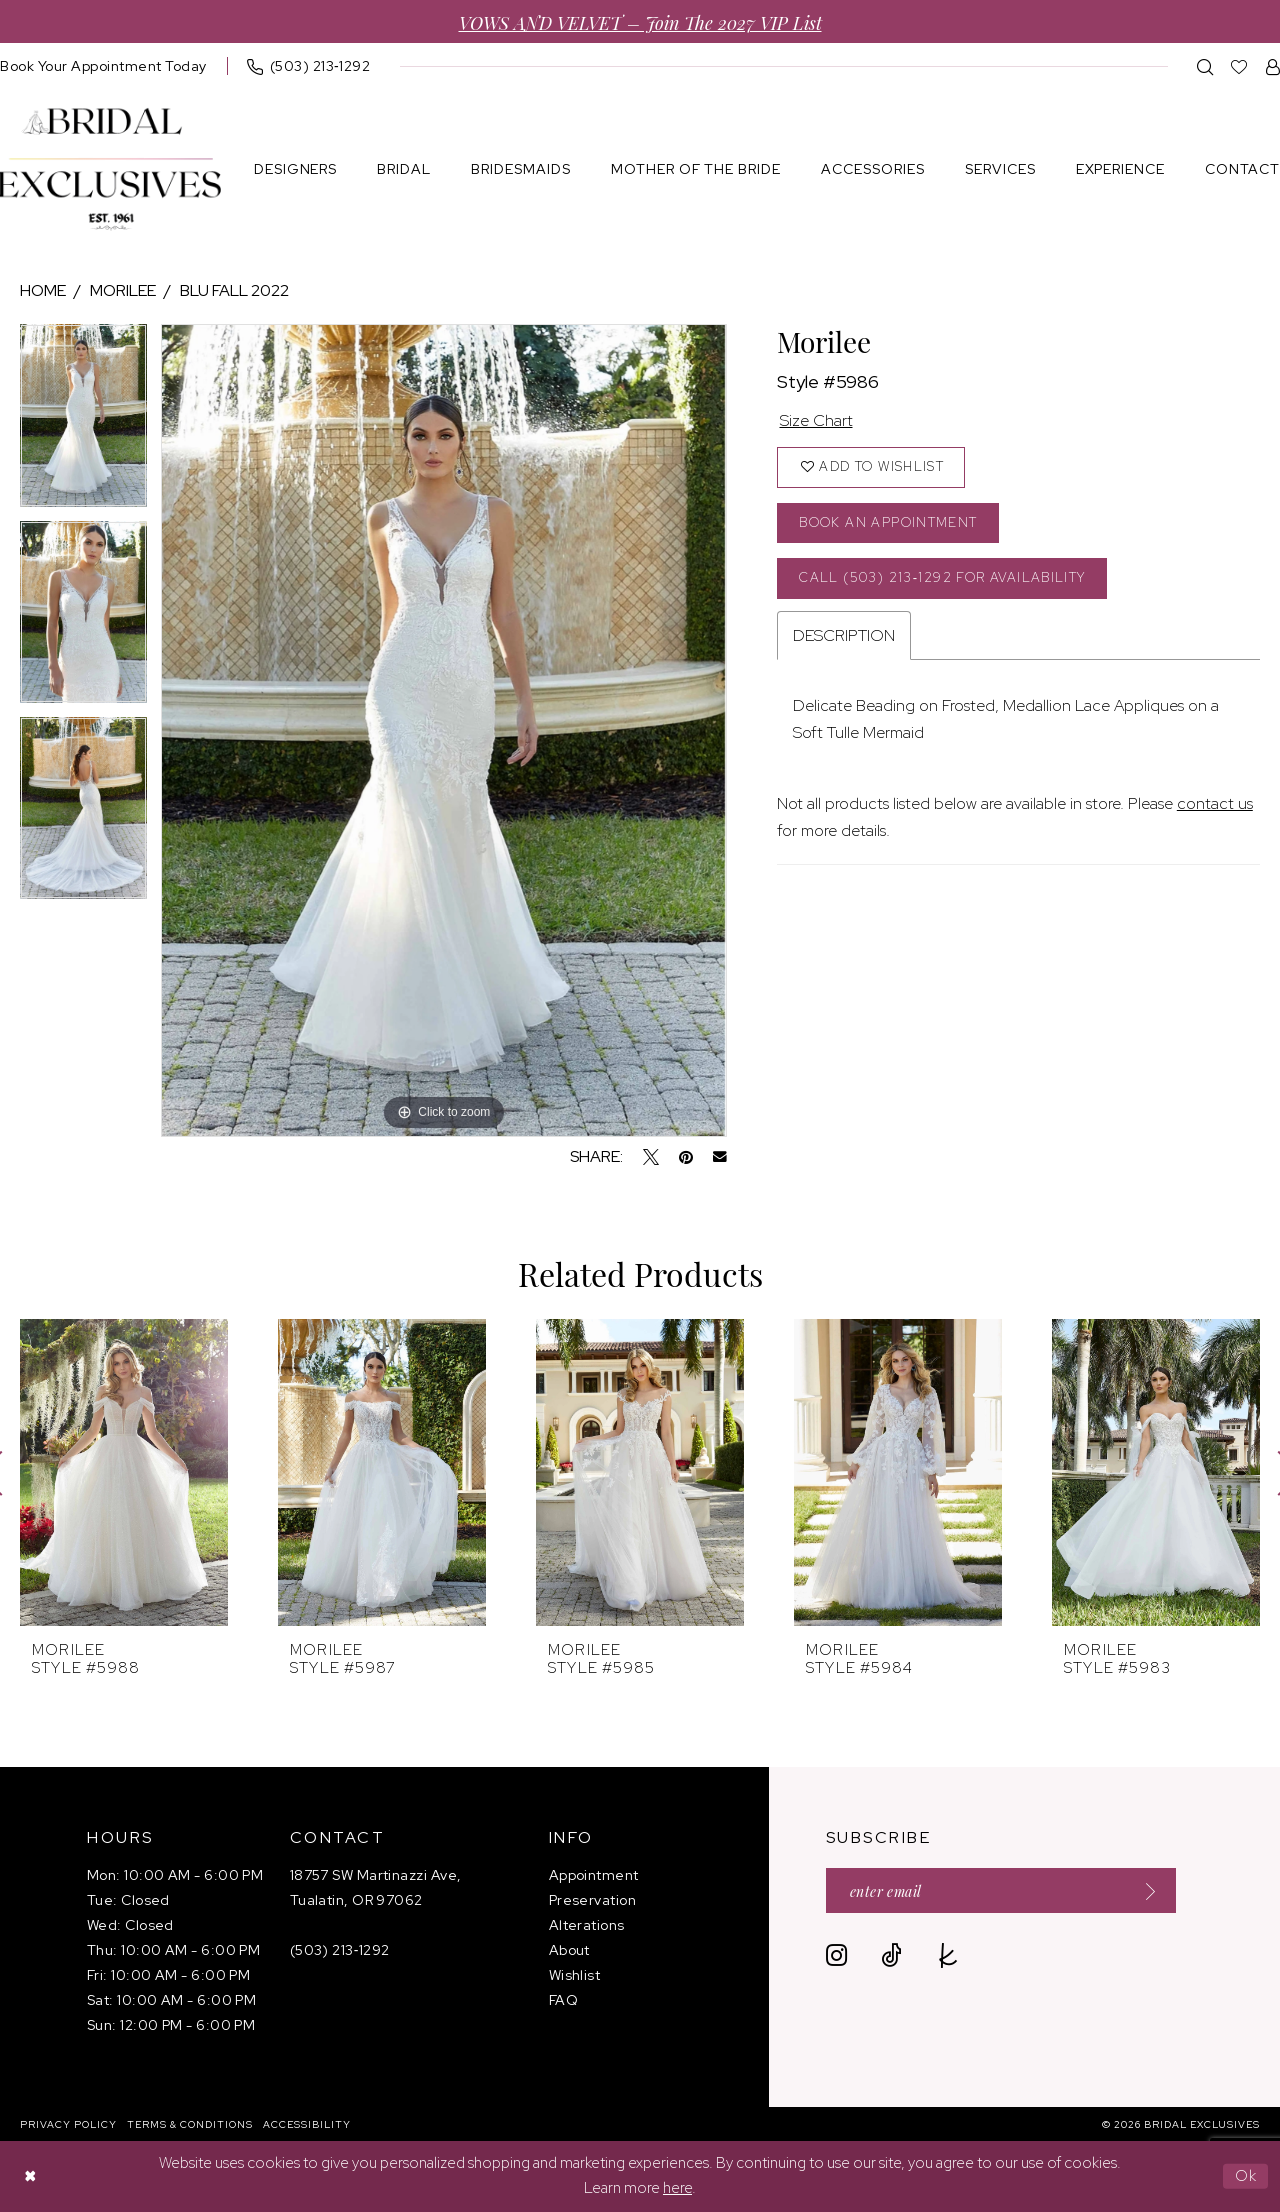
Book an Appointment (888, 522)
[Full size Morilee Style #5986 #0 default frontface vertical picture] (443, 730)
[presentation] (124, 1472)
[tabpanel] (83, 422)
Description (844, 635)
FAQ (563, 2000)
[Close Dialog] (30, 2176)
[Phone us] (309, 66)
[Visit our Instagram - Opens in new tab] (836, 1955)
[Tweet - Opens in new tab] (651, 1157)
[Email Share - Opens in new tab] (720, 1157)
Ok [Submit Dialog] (1246, 2176)
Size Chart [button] (816, 420)
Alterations (587, 1925)
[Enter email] (1001, 1890)
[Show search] (1205, 66)
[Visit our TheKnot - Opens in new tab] (948, 1955)
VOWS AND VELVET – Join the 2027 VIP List (640, 21)
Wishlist (575, 1975)
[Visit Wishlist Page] (1239, 66)
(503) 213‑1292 (340, 1950)
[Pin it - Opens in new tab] (686, 1157)
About (569, 1950)
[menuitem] (309, 66)
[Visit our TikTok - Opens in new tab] (891, 1955)
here (677, 2189)
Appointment (594, 1875)
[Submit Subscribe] (1144, 1890)
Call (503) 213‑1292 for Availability (942, 577)
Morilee (123, 290)
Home (43, 290)
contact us (1215, 803)
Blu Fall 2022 (234, 290)
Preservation (592, 1900)
